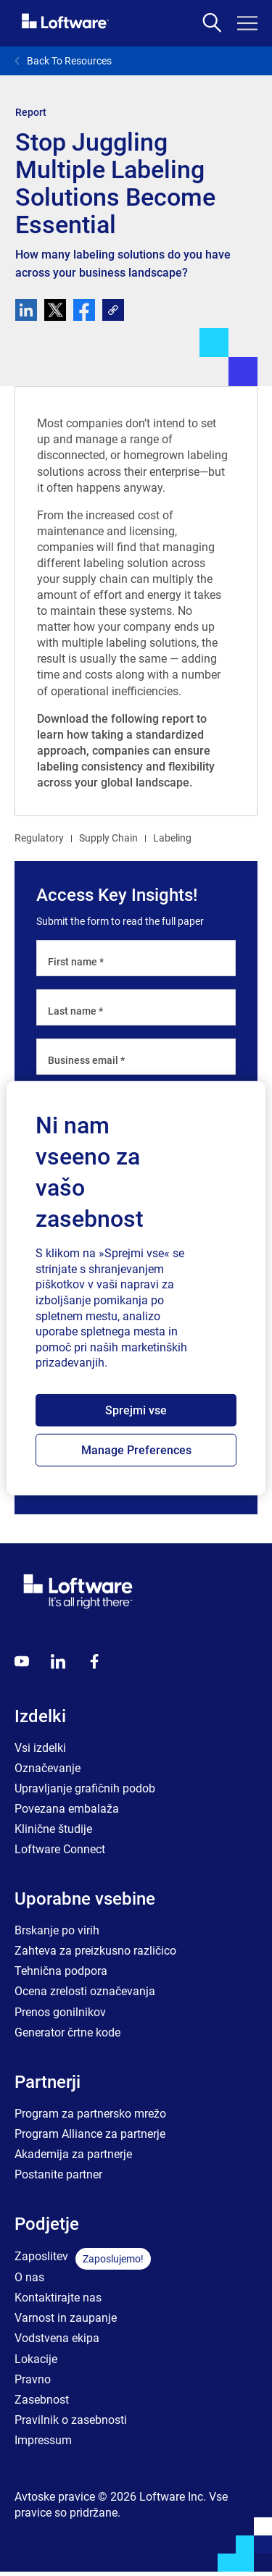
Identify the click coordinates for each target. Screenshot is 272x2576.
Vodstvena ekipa (57, 2338)
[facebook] (84, 310)
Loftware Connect (60, 1849)
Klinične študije (53, 1829)
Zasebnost (42, 2400)
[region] (136, 1288)
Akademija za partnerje (73, 2154)
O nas (29, 2277)
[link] (113, 310)
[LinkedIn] (58, 1661)
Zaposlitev (41, 2256)
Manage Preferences (136, 1450)
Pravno (33, 2379)
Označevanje (48, 1768)
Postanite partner (58, 2174)
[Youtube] (22, 1661)
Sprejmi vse (136, 1410)
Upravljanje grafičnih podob (85, 1788)
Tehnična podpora (61, 1971)
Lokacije (36, 2359)
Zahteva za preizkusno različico (95, 1951)
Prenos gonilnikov (60, 2012)
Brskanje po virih (57, 1930)
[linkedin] (26, 310)
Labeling (172, 838)
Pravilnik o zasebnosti (71, 2420)
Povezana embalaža (67, 1809)
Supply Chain (108, 838)
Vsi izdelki (40, 1748)
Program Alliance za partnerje (90, 2134)
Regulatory (39, 838)
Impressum (43, 2440)
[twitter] (55, 310)
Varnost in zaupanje (66, 2318)
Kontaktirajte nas (58, 2297)
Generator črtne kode (67, 2032)
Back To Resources (63, 61)
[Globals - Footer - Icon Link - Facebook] (94, 1661)
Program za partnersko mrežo (90, 2113)
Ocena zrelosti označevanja (85, 1991)
